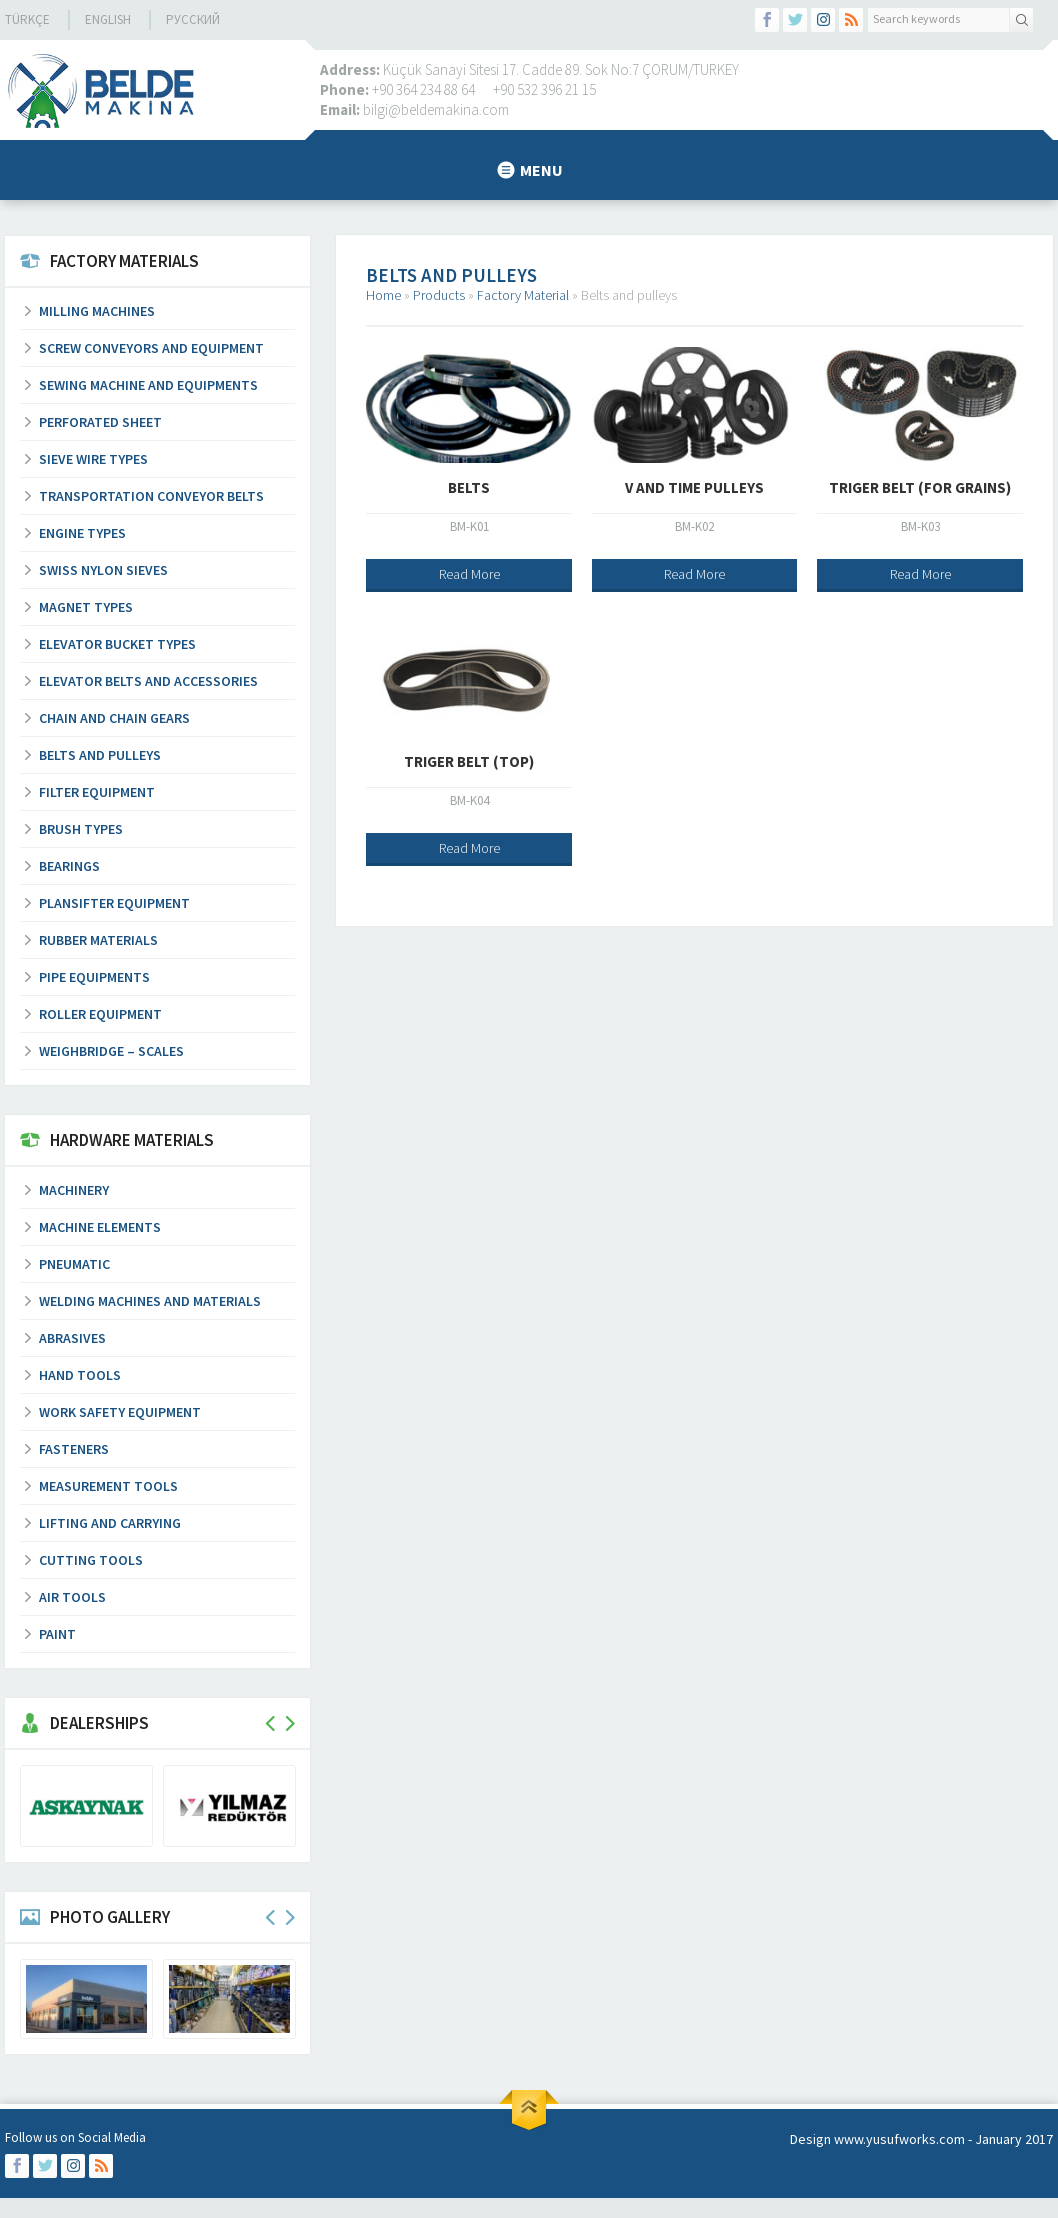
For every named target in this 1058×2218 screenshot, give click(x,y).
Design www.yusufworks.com (877, 2139)
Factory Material (523, 295)
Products (439, 295)
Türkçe (27, 19)
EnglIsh (108, 19)
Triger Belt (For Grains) (920, 487)
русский (193, 19)
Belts (469, 487)
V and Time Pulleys (694, 487)
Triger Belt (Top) (469, 761)
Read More (469, 574)
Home (383, 295)
